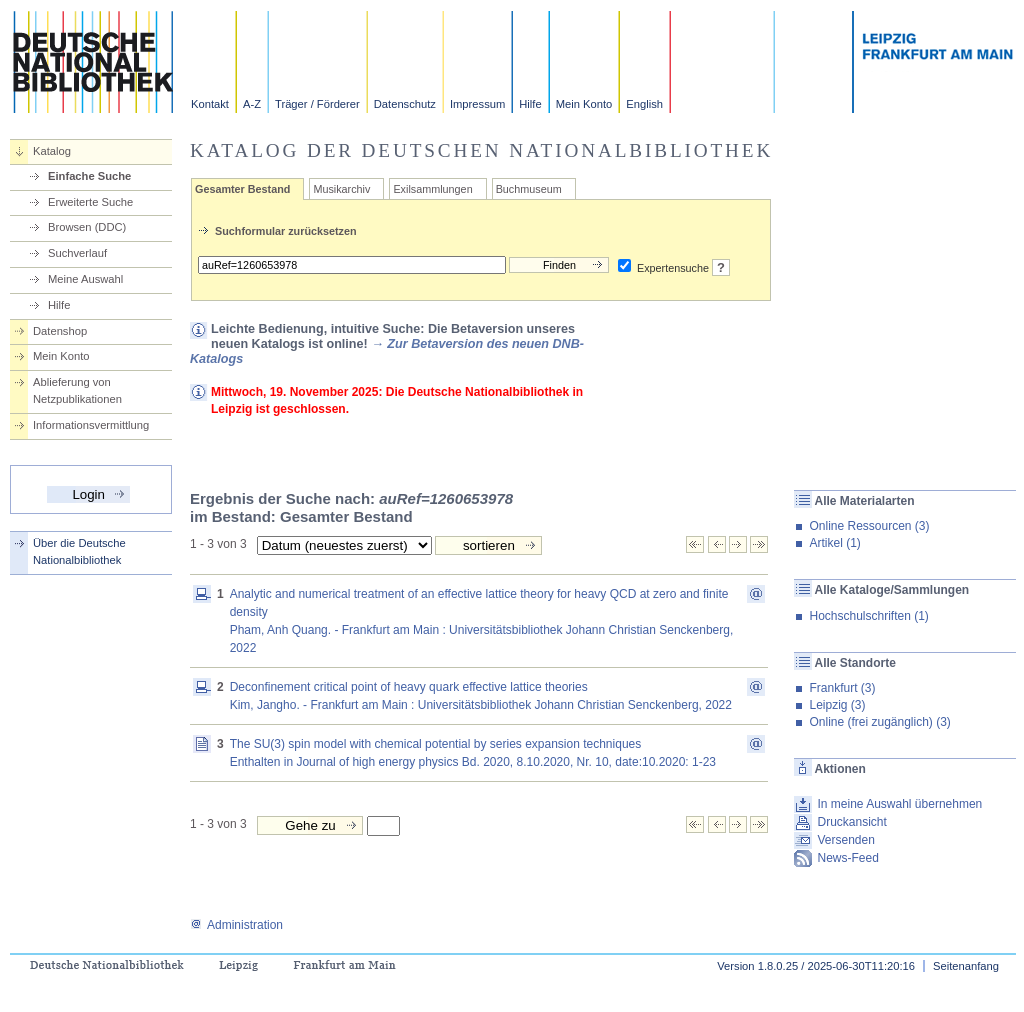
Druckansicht (851, 822)
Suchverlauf (77, 253)
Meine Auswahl (85, 279)
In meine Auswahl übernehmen (899, 804)
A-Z (252, 104)
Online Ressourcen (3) (869, 526)
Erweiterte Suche (90, 202)
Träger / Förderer (317, 104)
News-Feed (847, 858)
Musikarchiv (341, 189)
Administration (236, 925)
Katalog (52, 151)
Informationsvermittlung (91, 425)
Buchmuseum (529, 189)
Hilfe (530, 104)
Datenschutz (405, 104)
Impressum (477, 104)
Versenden (845, 840)
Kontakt (210, 104)
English (644, 104)
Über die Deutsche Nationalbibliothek (79, 551)
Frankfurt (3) (842, 688)
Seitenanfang (966, 966)
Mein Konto (584, 104)
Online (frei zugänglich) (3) (879, 722)
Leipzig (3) (837, 705)
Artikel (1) (834, 543)
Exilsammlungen (432, 189)
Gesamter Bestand (242, 189)
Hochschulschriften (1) (868, 616)
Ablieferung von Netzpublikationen (77, 390)
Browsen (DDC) (87, 227)
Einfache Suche (89, 176)
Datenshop (60, 331)
